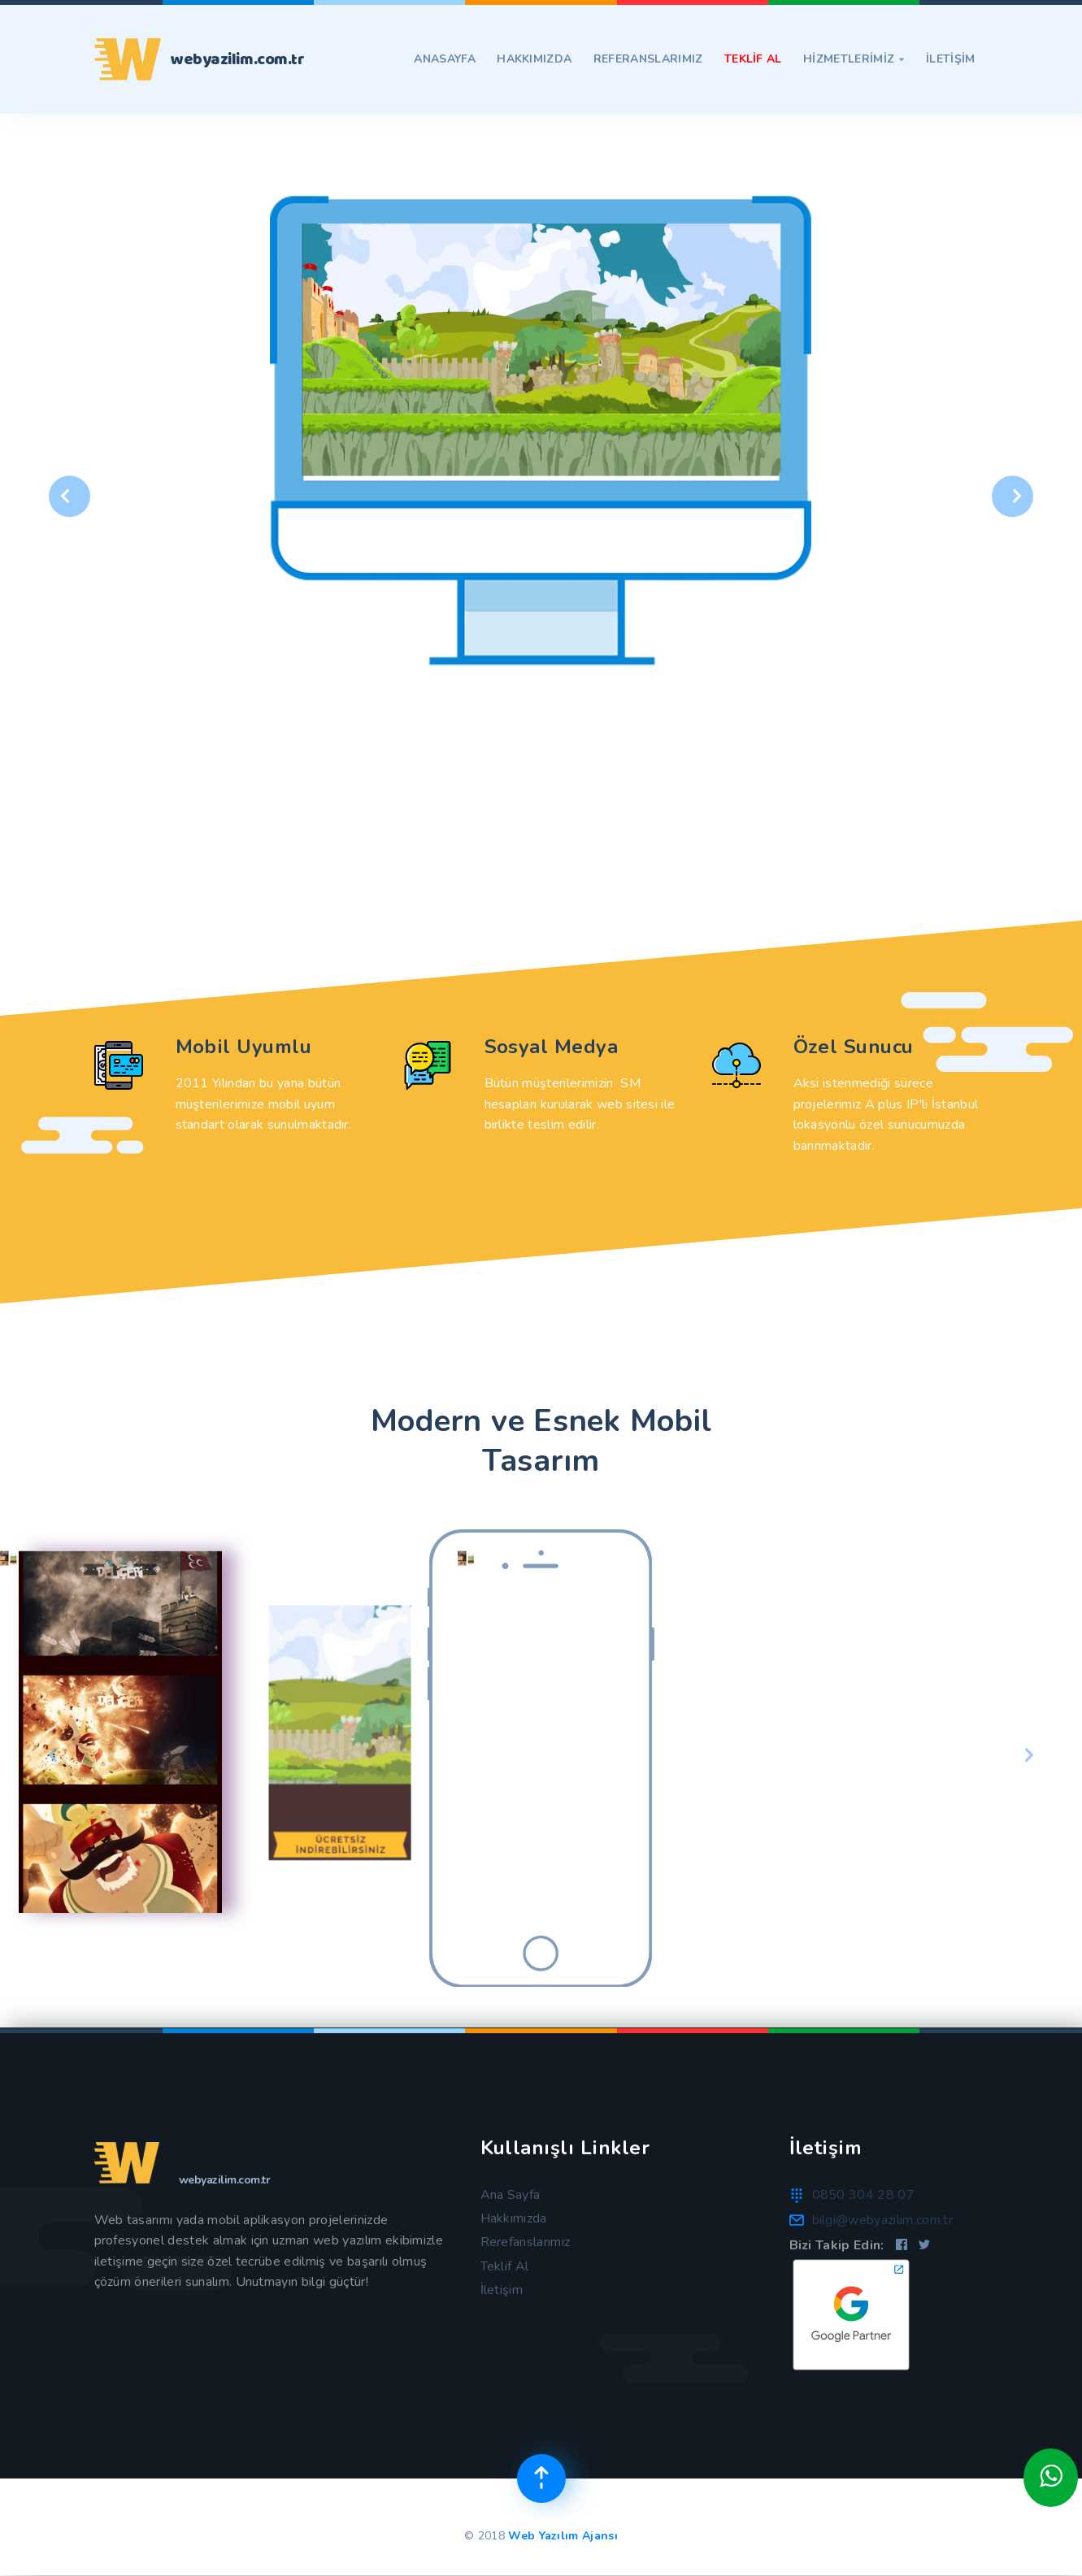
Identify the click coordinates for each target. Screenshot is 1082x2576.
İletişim (502, 2290)
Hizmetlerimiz (854, 59)
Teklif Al (504, 2266)
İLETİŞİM (951, 59)
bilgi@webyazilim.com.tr (882, 2220)
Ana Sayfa (510, 2195)
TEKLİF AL (753, 59)
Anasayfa (445, 59)
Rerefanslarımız (525, 2242)
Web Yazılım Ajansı (563, 2535)
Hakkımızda (534, 59)
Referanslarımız (648, 59)
